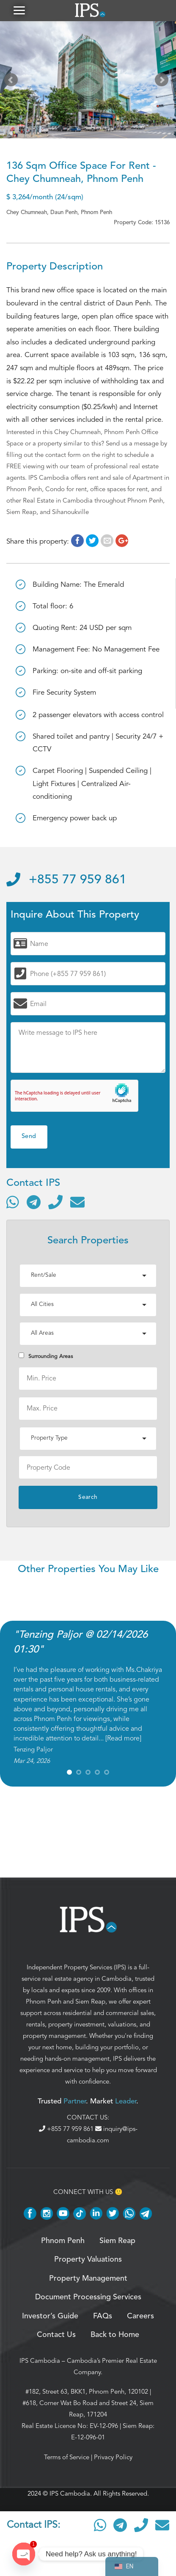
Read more (123, 1738)
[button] (19, 10)
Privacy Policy (113, 2457)
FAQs (102, 2316)
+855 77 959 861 (66, 880)
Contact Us (56, 2335)
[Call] (55, 1202)
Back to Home (115, 2335)
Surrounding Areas (46, 1356)
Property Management (88, 2278)
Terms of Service (66, 2457)
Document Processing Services (88, 2297)
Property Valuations (88, 2259)
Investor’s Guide (50, 2316)
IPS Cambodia (39, 2360)
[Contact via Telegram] (34, 1202)
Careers (140, 2316)
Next (163, 81)
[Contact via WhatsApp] (12, 1202)
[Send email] (77, 1202)
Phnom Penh (43, 2001)
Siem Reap (90, 2001)
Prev (12, 81)
